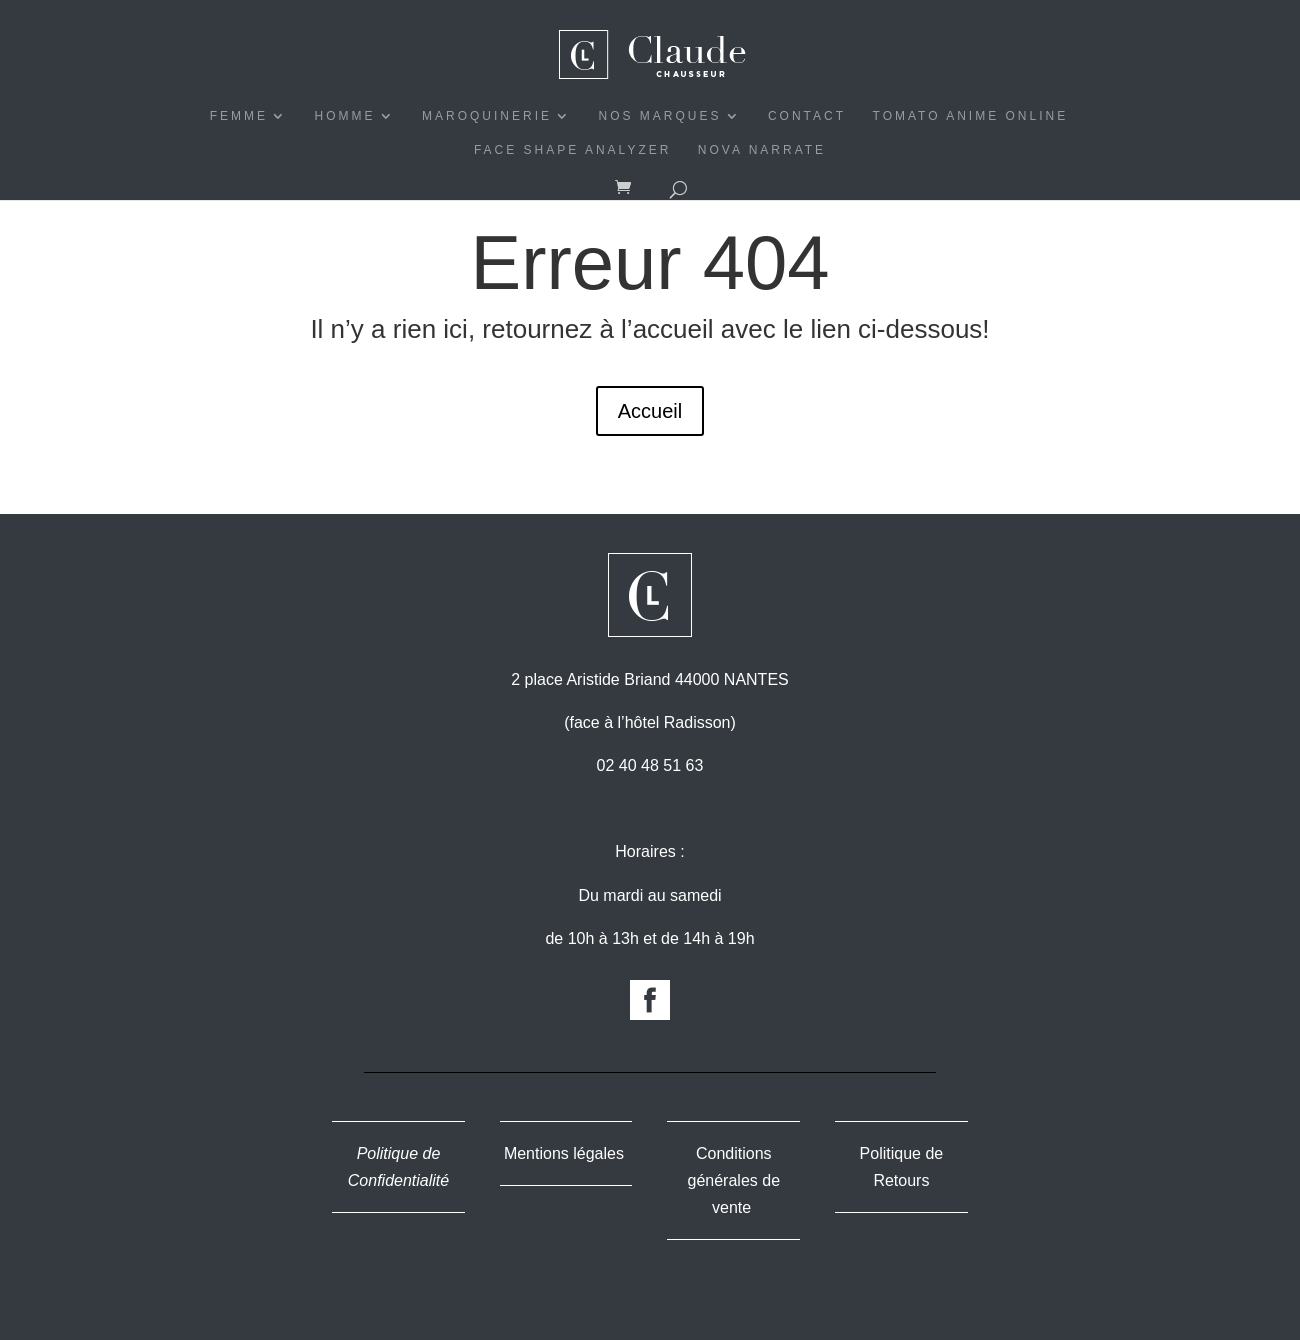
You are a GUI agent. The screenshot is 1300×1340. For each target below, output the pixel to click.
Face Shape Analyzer (573, 150)
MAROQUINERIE (487, 116)
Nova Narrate (762, 150)
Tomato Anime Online (971, 116)
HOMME (345, 116)
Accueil (650, 411)
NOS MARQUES (659, 116)
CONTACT (807, 116)
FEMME (239, 116)
